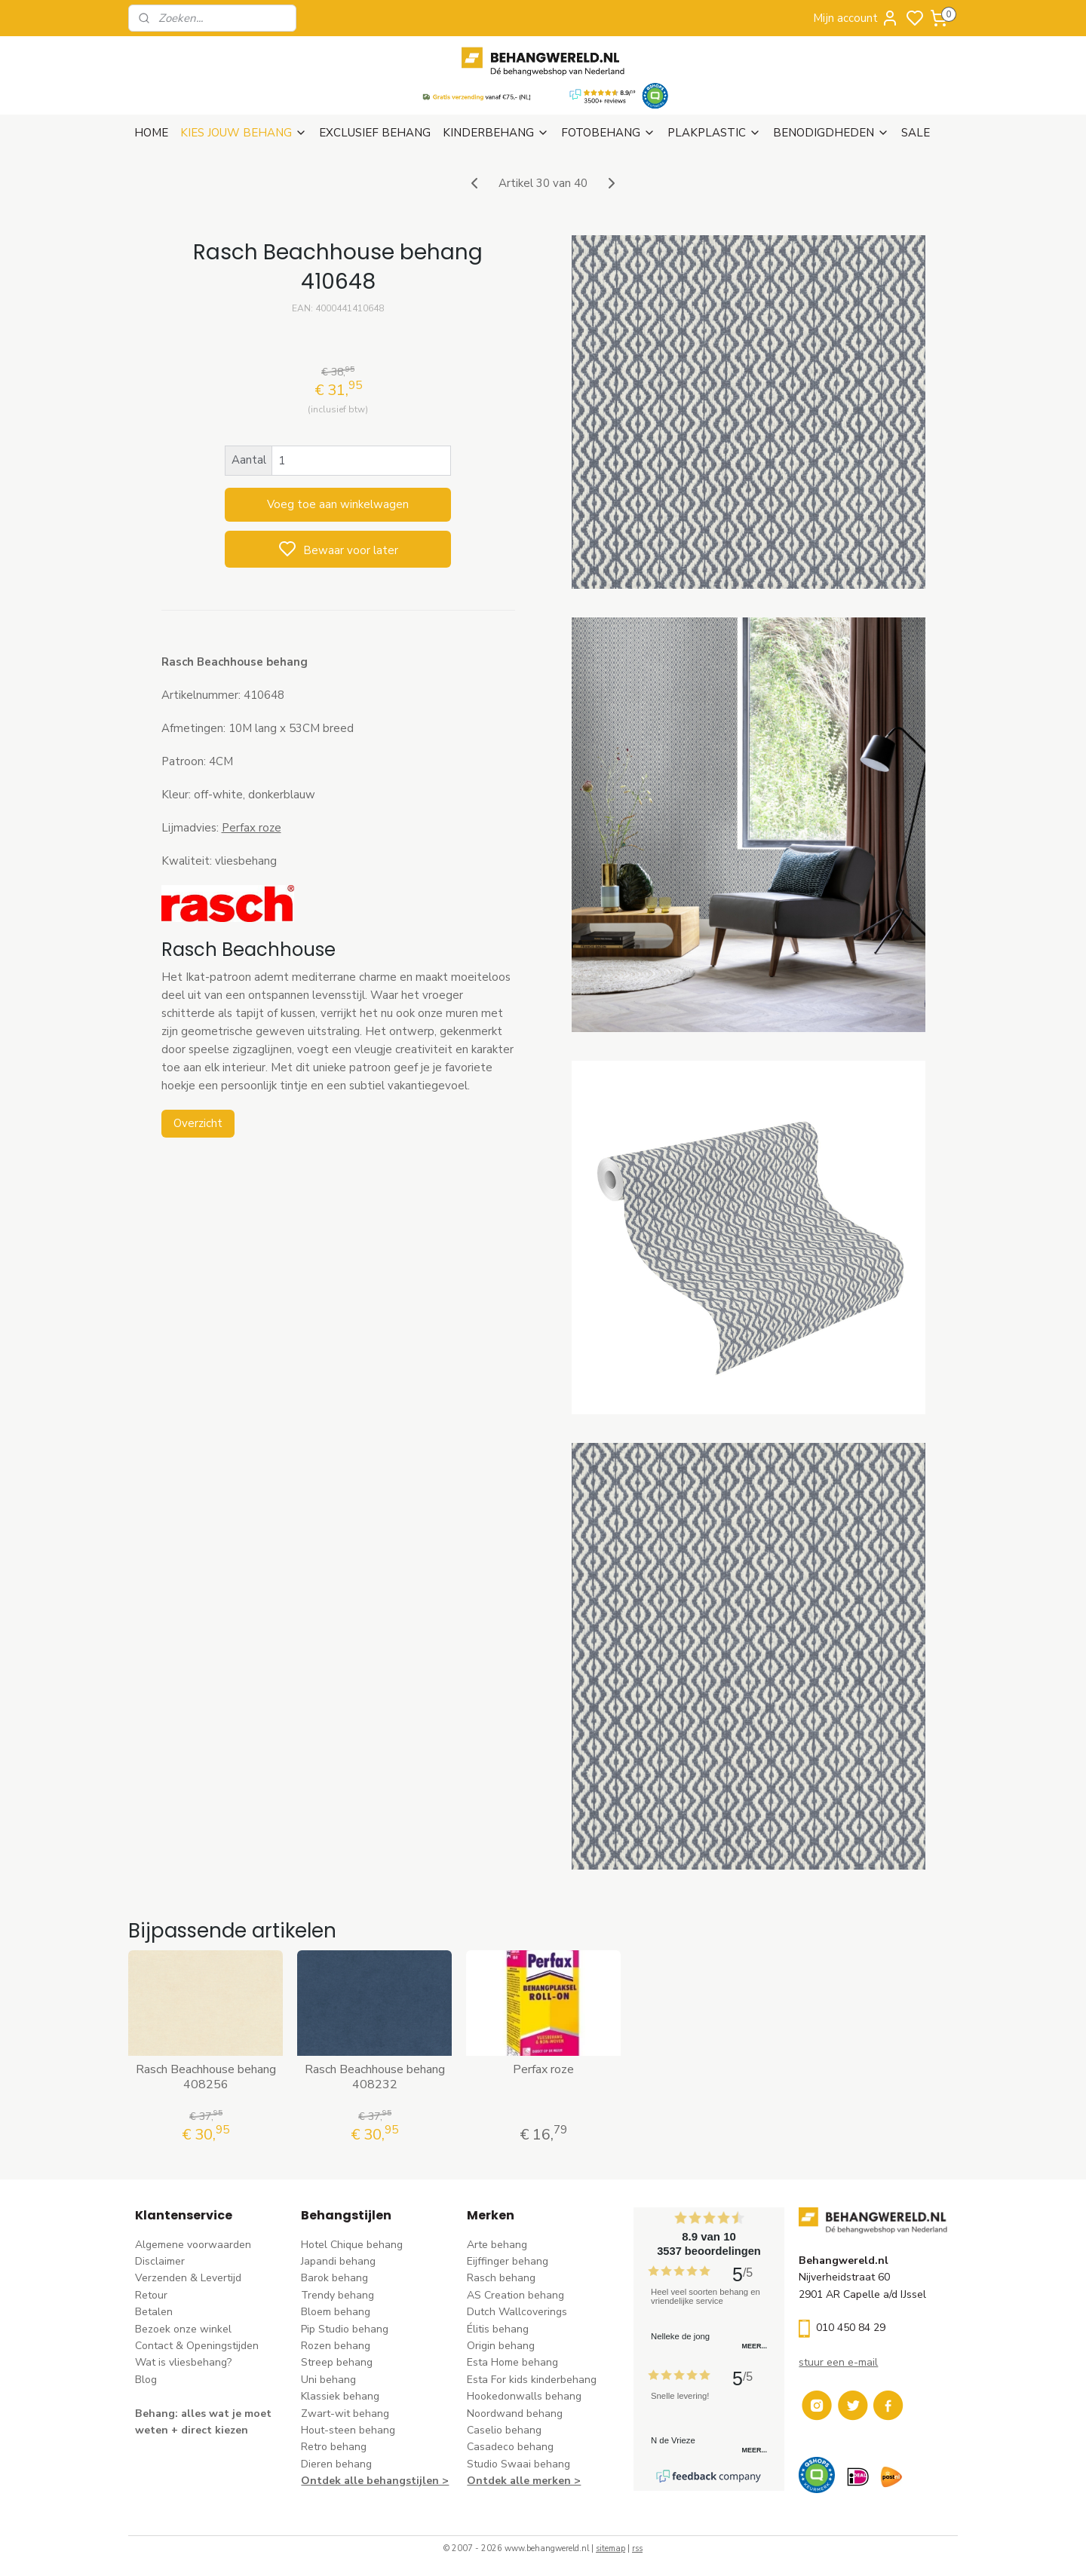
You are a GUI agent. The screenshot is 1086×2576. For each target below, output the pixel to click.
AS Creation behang (515, 2295)
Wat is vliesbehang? (183, 2362)
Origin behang (501, 2346)
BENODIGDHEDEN (831, 132)
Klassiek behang (340, 2396)
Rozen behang (335, 2346)
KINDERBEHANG (496, 132)
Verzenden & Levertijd (188, 2278)
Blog (146, 2379)
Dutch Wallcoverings (517, 2312)
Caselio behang (504, 2430)
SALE (915, 132)
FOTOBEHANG (608, 132)
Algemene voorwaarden (193, 2245)
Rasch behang (501, 2278)
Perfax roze (251, 827)
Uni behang (328, 2379)
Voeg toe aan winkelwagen (338, 504)
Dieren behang (336, 2464)
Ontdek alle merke (515, 2480)
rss (637, 2548)
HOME (151, 132)
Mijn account (856, 18)
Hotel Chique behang (352, 2245)
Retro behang (334, 2447)
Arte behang (497, 2245)
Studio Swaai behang (518, 2464)
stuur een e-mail (838, 2362)
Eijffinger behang (507, 2261)
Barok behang (334, 2278)
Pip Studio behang (344, 2329)
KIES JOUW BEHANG (243, 132)
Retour (151, 2295)
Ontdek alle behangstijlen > (375, 2480)
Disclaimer (160, 2261)
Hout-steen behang (348, 2430)
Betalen (154, 2312)
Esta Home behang (512, 2362)
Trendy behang (337, 2295)
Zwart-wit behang (345, 2413)
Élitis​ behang (498, 2329)
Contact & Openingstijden (197, 2346)
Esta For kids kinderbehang (532, 2379)
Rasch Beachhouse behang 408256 (205, 2077)
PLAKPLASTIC (714, 132)
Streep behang (337, 2362)
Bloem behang (335, 2312)
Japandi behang (338, 2261)
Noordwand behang (515, 2413)
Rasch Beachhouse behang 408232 (374, 2077)
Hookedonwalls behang (524, 2396)
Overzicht (197, 1123)
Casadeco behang (510, 2447)
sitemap (610, 2548)
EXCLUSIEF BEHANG (375, 132)
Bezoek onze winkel (183, 2329)
